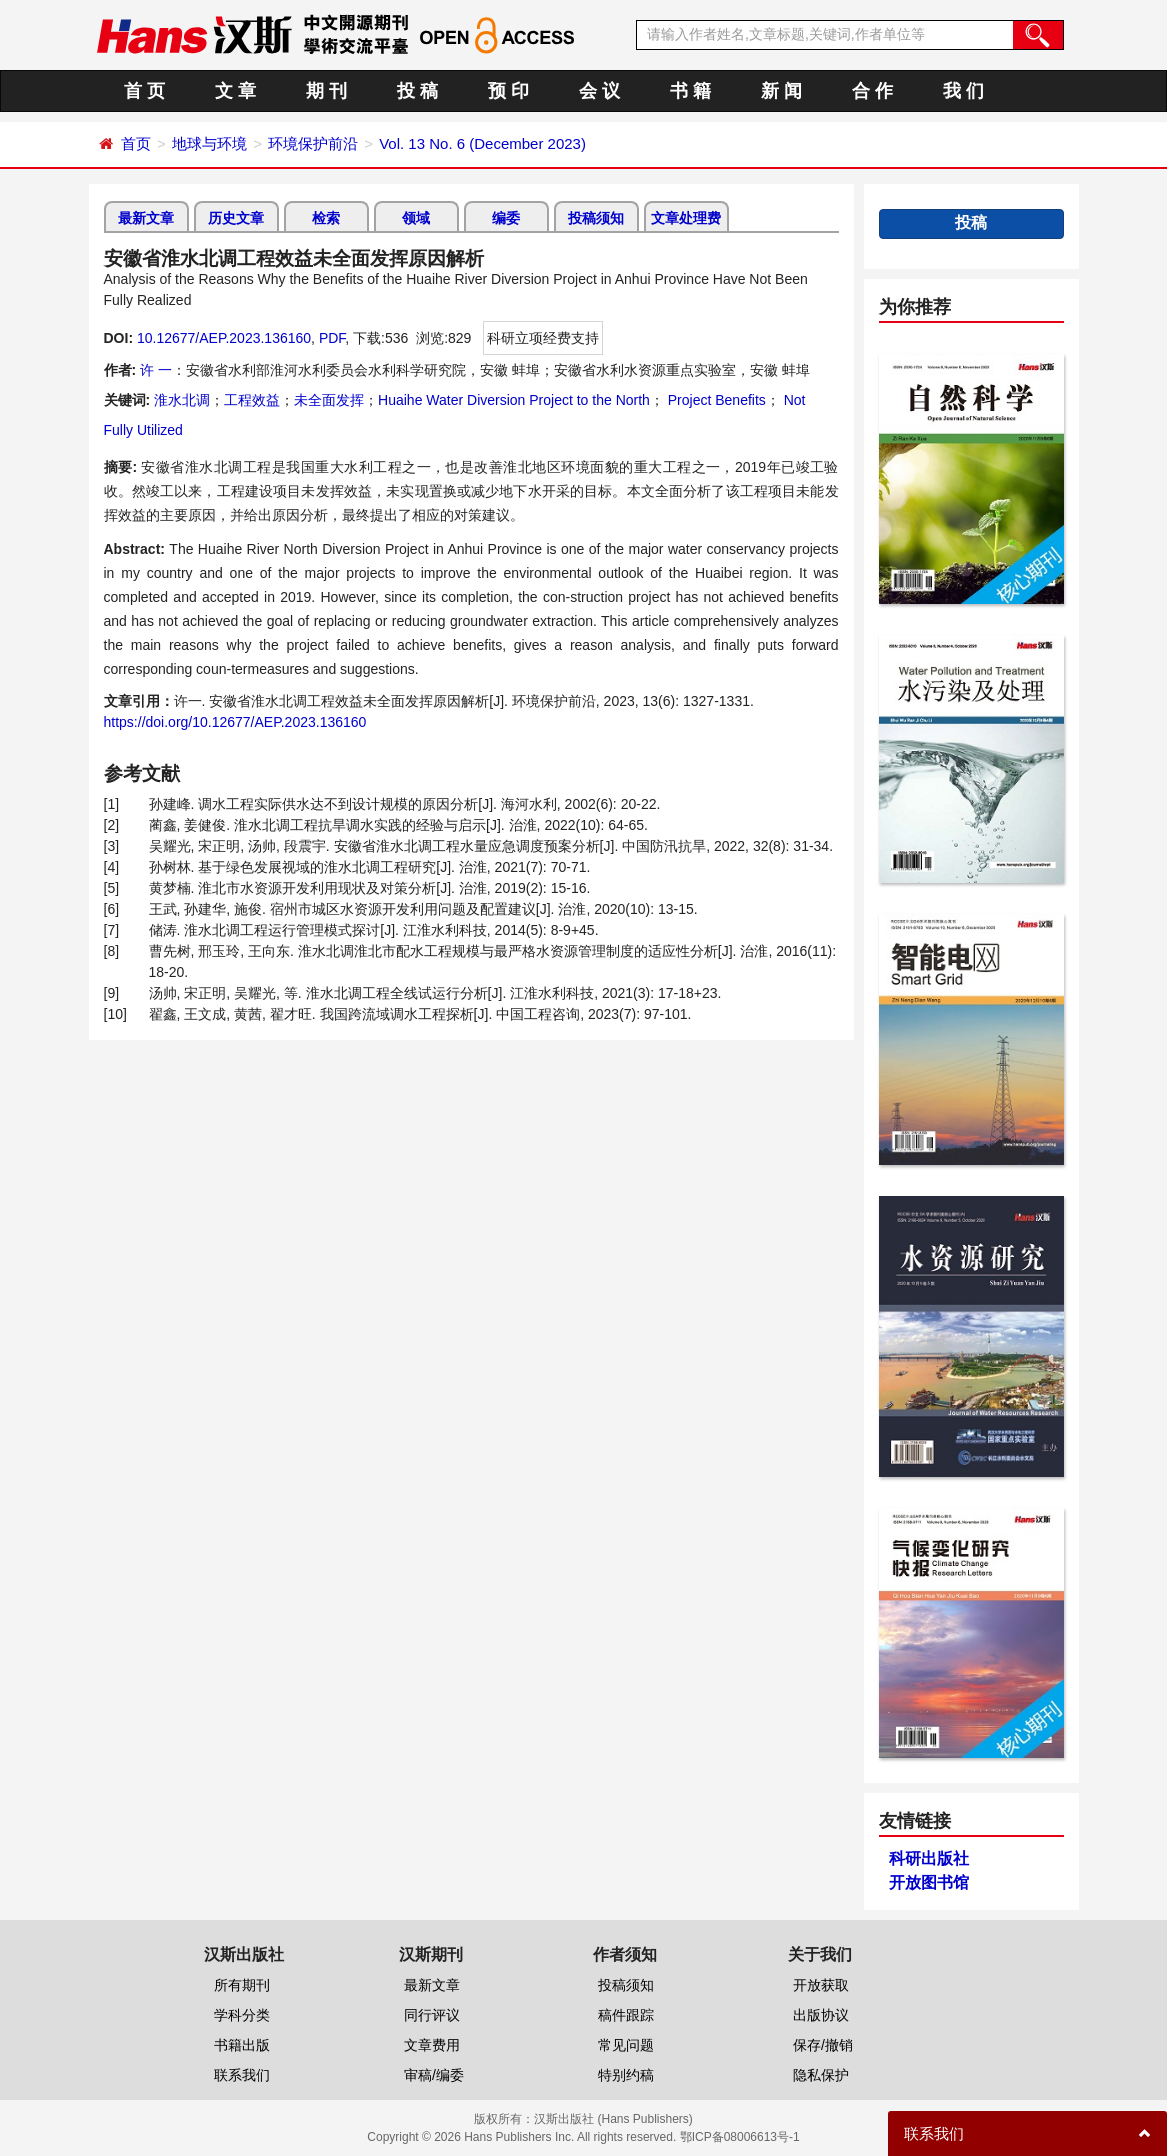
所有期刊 (242, 1985)
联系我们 (242, 2075)
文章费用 (432, 2045)
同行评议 (432, 2015)
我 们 (963, 91)
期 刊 (326, 91)
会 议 (599, 91)
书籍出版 (242, 2045)
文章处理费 (686, 218)
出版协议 (821, 2015)
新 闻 (781, 91)
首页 (136, 143)
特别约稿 (626, 2075)
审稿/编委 (434, 2075)
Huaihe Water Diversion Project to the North (514, 400)
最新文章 (146, 218)
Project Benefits (715, 400)
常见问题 (626, 2045)
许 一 (156, 370)
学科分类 (242, 2015)
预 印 (508, 91)
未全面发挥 (329, 400)
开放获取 (821, 1985)
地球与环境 (209, 143)
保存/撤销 (823, 2045)
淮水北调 (182, 400)
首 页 (144, 91)
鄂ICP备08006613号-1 (740, 2137)
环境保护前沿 (313, 143)
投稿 (971, 222)
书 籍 (690, 91)
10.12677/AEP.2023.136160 (224, 338)
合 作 (872, 91)
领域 (416, 218)
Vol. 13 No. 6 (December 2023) (482, 143)
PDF (332, 338)
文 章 (235, 91)
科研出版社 (929, 1858)
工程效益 (252, 400)
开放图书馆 (929, 1882)
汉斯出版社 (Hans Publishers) (613, 2119)
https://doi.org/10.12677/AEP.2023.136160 (235, 722)
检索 (326, 218)
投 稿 (417, 91)
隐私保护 (821, 2075)
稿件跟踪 (626, 2015)
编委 (506, 218)
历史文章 (236, 218)
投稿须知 (596, 218)
